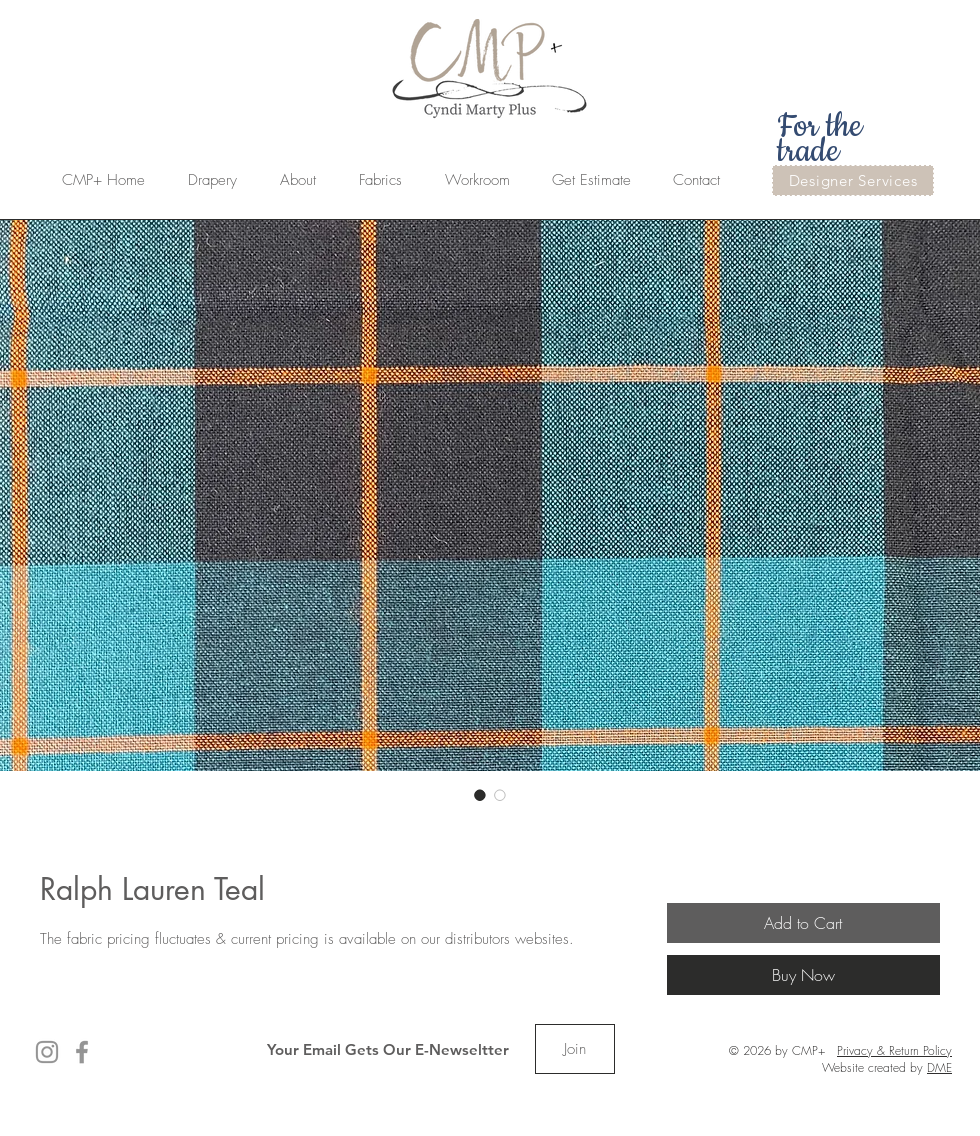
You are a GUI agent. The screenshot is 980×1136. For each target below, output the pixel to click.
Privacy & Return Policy (894, 1050)
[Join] (575, 1049)
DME (939, 1067)
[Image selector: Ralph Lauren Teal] (480, 795)
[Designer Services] (853, 180)
